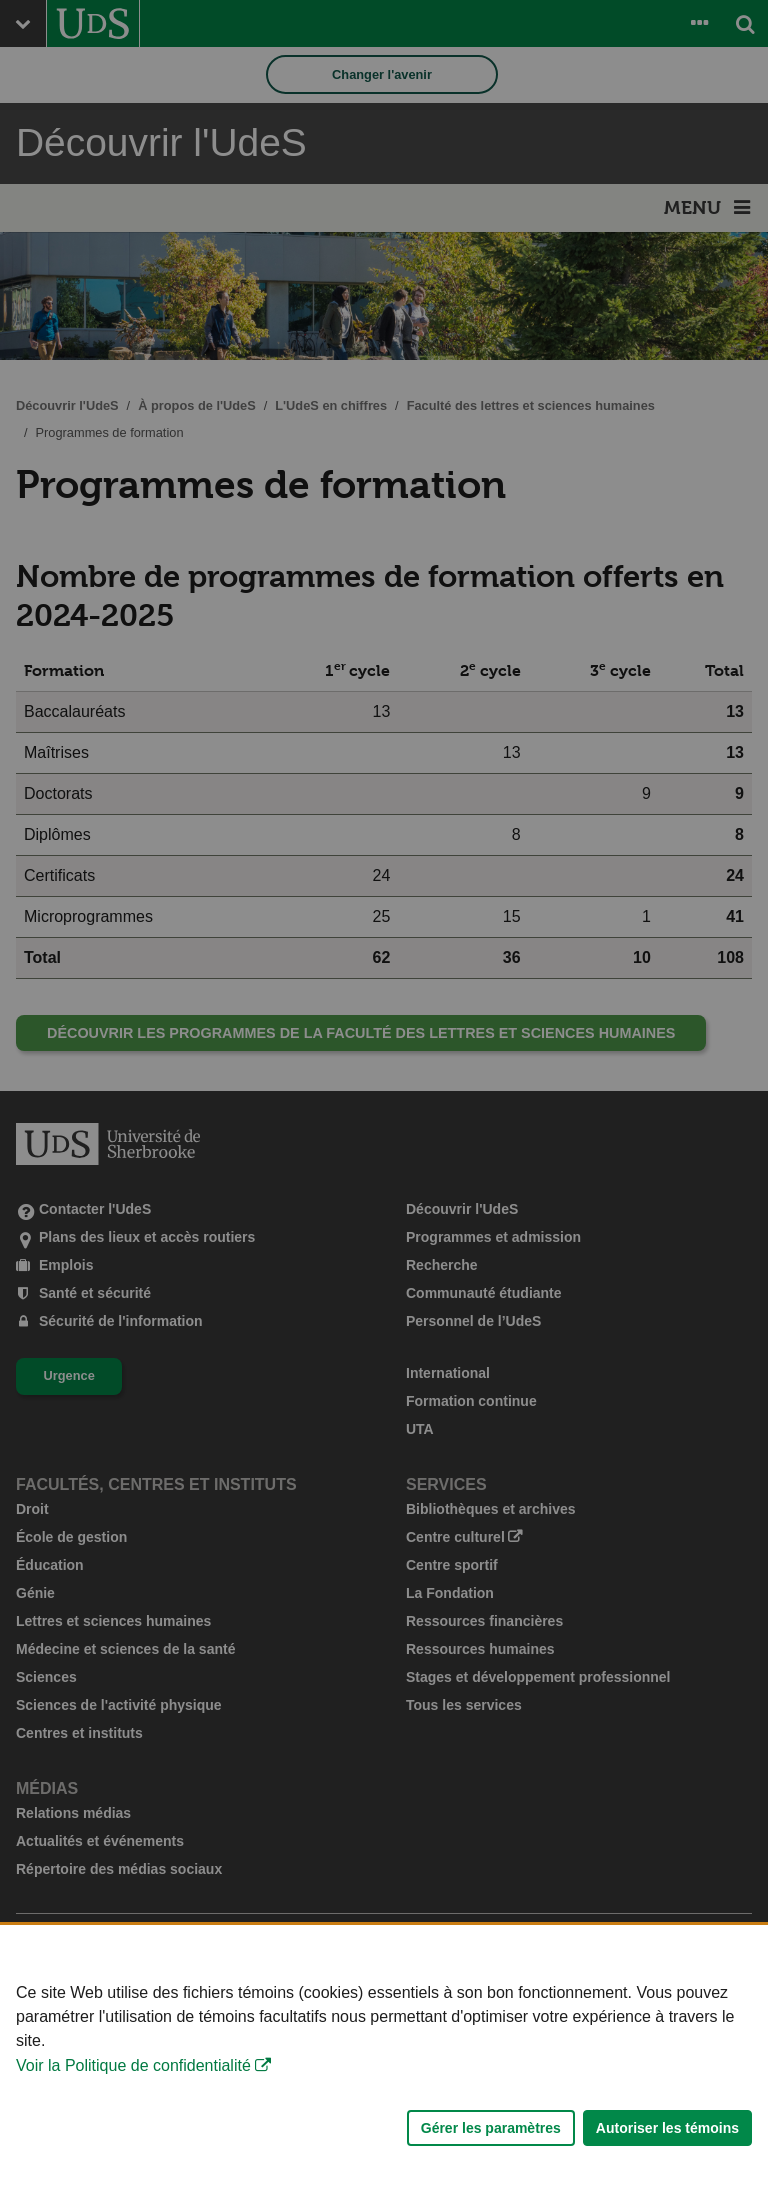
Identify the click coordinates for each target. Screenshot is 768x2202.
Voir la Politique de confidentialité (133, 2068)
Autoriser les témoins (667, 2131)
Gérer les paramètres (491, 2131)
